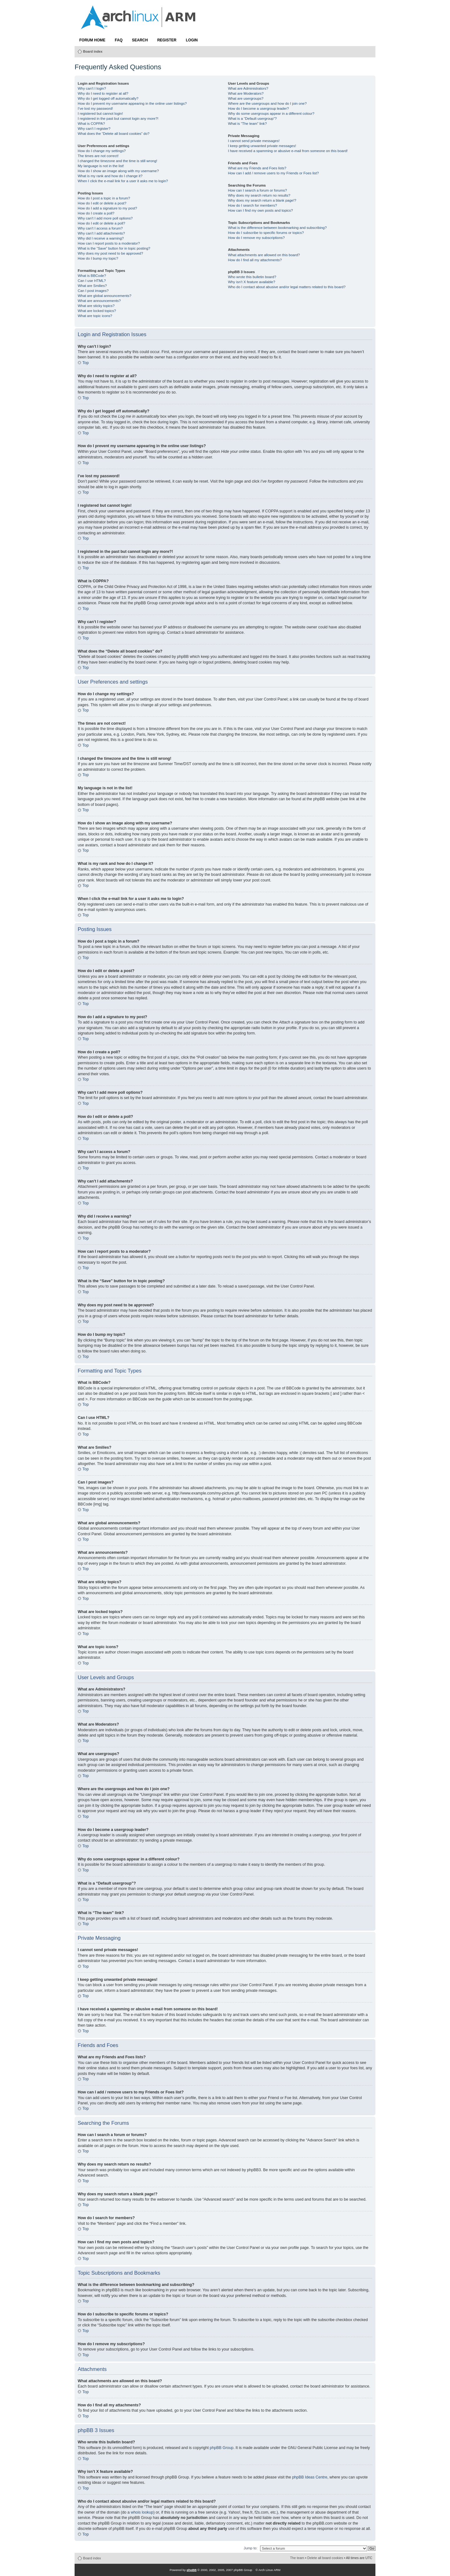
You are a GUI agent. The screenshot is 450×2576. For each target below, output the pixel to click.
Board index (92, 51)
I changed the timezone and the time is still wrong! (117, 161)
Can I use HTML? (92, 281)
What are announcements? (99, 301)
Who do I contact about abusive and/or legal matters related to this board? (286, 287)
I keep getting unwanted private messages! (262, 146)
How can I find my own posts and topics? (260, 210)
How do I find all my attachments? (255, 260)
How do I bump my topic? (98, 258)
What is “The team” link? (247, 123)
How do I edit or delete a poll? (101, 223)
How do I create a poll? (96, 213)
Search (140, 40)
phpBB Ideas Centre (309, 2477)
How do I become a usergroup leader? (258, 108)
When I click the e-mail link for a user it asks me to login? (123, 181)
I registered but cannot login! (100, 113)
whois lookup (142, 2512)
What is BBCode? (92, 276)
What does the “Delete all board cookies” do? (113, 133)
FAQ (119, 40)
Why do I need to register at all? (103, 93)
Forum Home (92, 40)
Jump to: (250, 2548)
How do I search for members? (252, 205)
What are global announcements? (104, 296)
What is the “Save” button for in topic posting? (114, 248)
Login (192, 40)
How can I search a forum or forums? (257, 190)
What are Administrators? (248, 88)
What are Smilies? (92, 286)
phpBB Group (221, 2448)
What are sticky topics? (96, 306)
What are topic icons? (95, 316)
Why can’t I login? (92, 88)
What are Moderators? (246, 93)
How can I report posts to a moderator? (109, 243)
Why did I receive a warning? (101, 238)
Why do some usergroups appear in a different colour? (271, 113)
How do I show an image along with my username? (118, 171)
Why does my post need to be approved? (110, 253)
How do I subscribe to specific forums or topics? (266, 233)
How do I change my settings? (102, 151)
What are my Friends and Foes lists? (257, 168)
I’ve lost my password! (95, 108)
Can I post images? (93, 291)
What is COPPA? (91, 123)
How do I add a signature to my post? (107, 208)
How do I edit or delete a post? (102, 203)
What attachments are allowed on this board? (264, 255)
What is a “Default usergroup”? (252, 118)
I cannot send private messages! (254, 141)
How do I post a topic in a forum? (104, 198)
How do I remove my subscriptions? (256, 238)
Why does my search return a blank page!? (262, 200)
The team (297, 2558)
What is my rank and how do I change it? (110, 176)
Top (85, 363)
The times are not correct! (98, 156)
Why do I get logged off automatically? (108, 98)
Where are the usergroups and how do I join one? (267, 103)
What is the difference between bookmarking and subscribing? (277, 228)
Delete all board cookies (325, 2558)
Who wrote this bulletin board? (252, 277)
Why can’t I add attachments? (101, 233)
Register (166, 40)
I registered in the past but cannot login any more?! (118, 118)
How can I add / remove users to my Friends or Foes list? (273, 173)
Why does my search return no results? (259, 195)
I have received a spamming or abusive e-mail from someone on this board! (288, 151)
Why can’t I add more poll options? (105, 218)
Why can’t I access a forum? (100, 228)
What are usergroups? (245, 98)
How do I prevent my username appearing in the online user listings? (132, 103)
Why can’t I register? (94, 128)
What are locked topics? (97, 311)
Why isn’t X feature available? (251, 282)
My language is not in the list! (101, 166)
